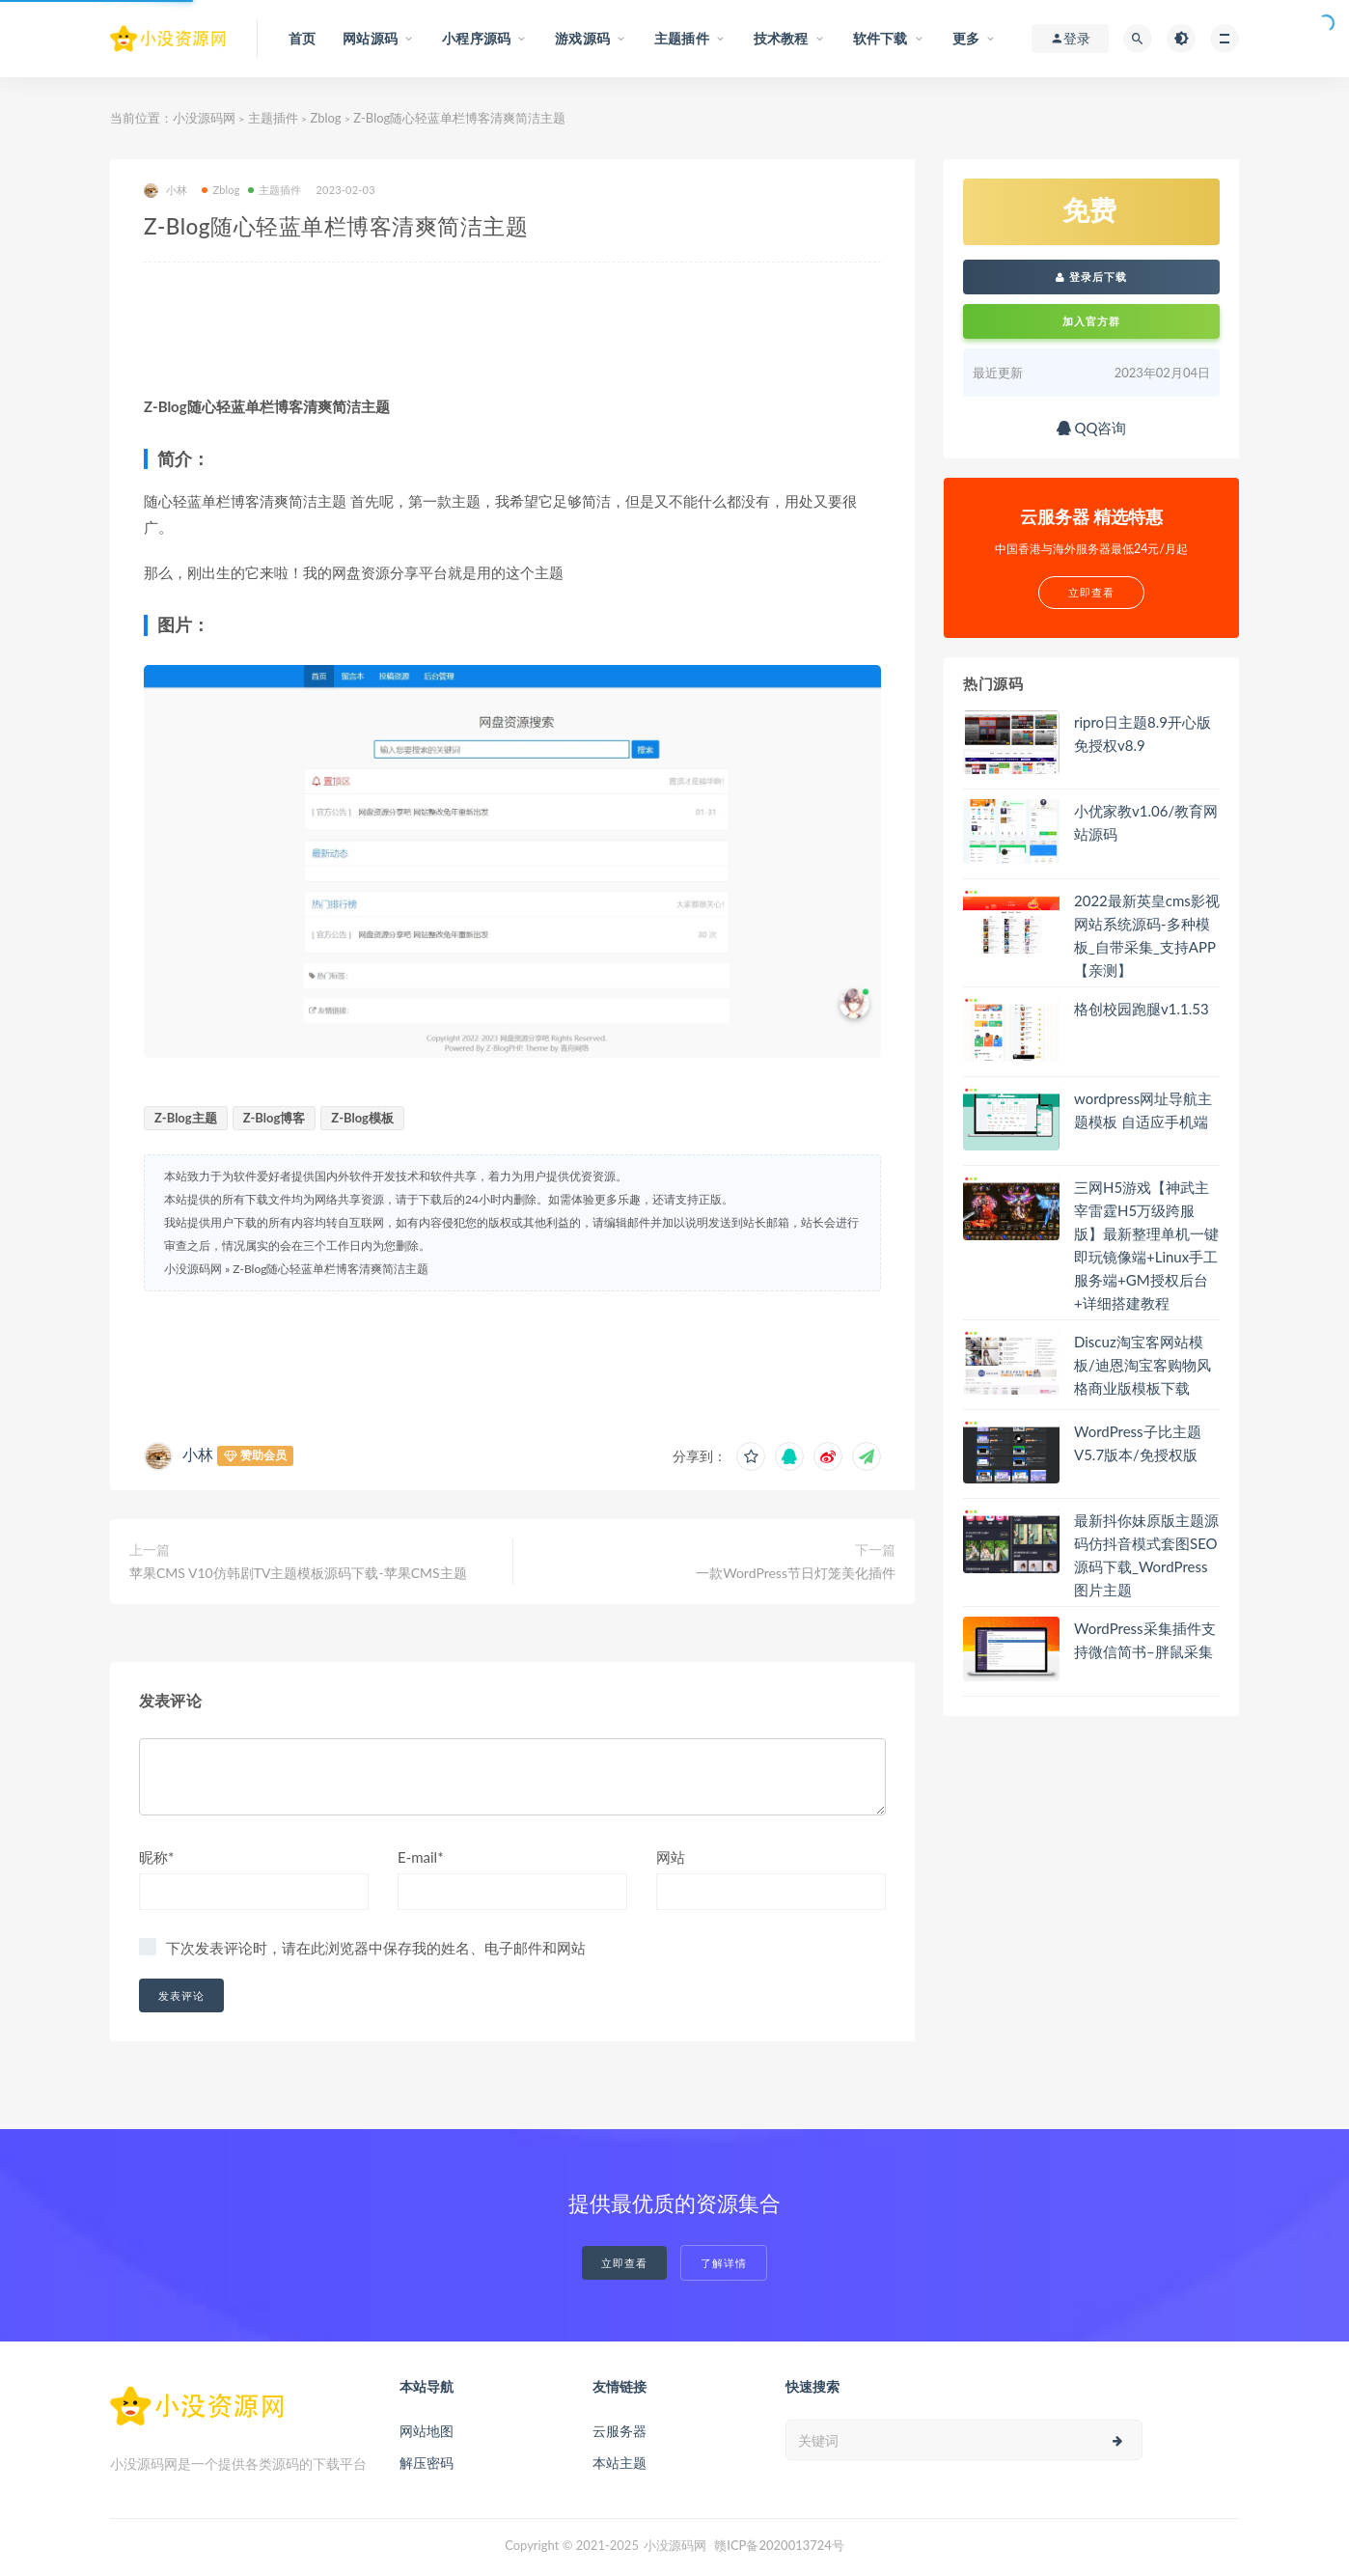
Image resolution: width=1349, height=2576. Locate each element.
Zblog (325, 117)
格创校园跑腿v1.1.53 (1141, 1008)
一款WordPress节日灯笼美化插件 (795, 1573)
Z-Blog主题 (185, 1117)
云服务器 (619, 2431)
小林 (165, 190)
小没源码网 (204, 117)
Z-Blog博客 (274, 1117)
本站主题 (619, 2462)
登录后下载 (1091, 276)
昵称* (156, 1857)
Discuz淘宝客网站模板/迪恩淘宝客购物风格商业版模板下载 (1142, 1365)
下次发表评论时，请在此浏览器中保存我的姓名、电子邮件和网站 (376, 1947)
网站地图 (426, 2431)
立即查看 (624, 2263)
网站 (670, 1857)
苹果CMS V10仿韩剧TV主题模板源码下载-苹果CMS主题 (298, 1573)
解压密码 (426, 2462)
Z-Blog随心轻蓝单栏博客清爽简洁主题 (330, 1268)
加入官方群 (1091, 321)
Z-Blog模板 (362, 1117)
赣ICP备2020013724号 (779, 2545)
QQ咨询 (1092, 427)
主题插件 (273, 117)
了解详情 (724, 2263)
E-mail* (421, 1857)
